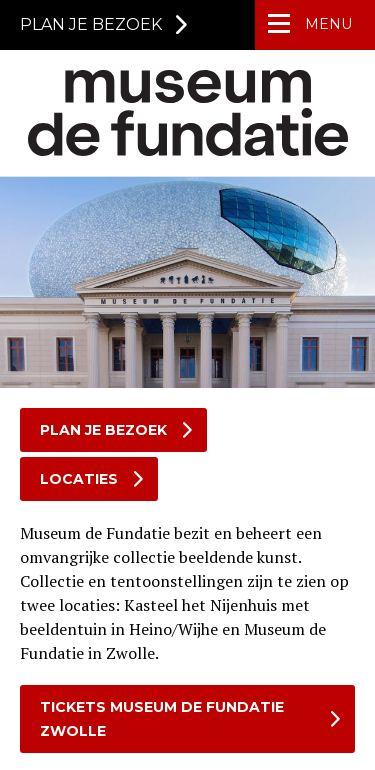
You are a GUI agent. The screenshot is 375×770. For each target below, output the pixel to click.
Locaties (79, 479)
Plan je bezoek (103, 430)
